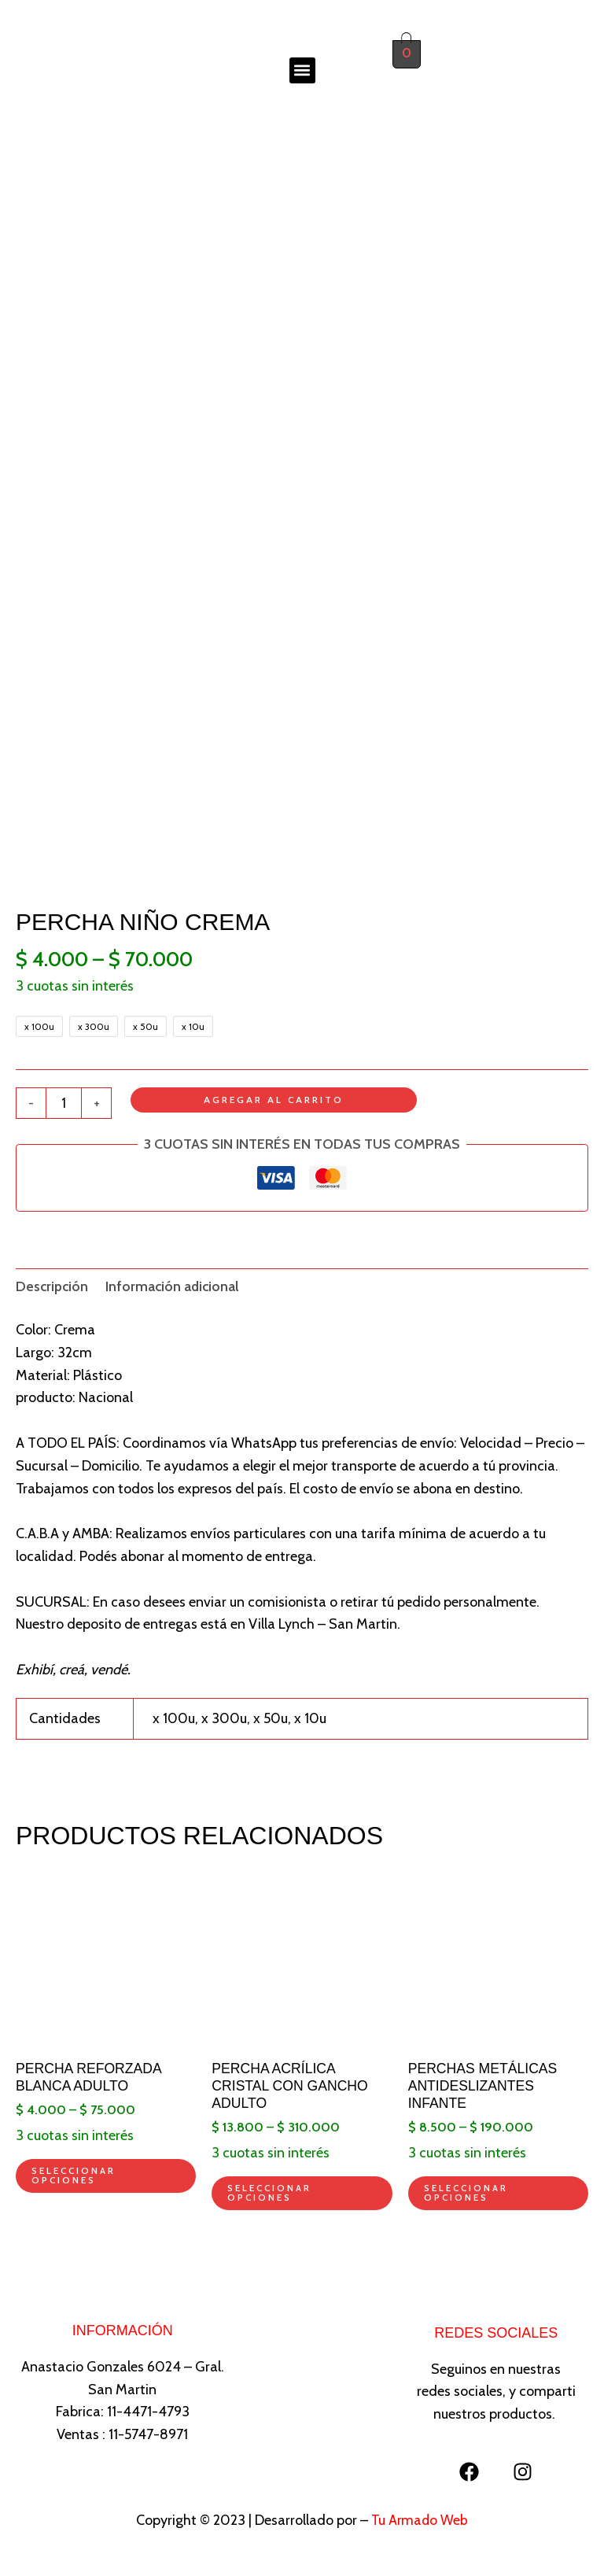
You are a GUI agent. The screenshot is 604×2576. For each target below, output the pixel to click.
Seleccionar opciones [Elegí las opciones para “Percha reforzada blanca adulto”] (74, 2179)
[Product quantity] (64, 1103)
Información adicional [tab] (176, 1287)
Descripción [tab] (53, 1287)
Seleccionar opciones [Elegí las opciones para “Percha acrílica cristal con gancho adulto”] (270, 2196)
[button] (302, 70)
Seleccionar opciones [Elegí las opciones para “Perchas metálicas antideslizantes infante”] (467, 2196)
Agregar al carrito (274, 1099)
